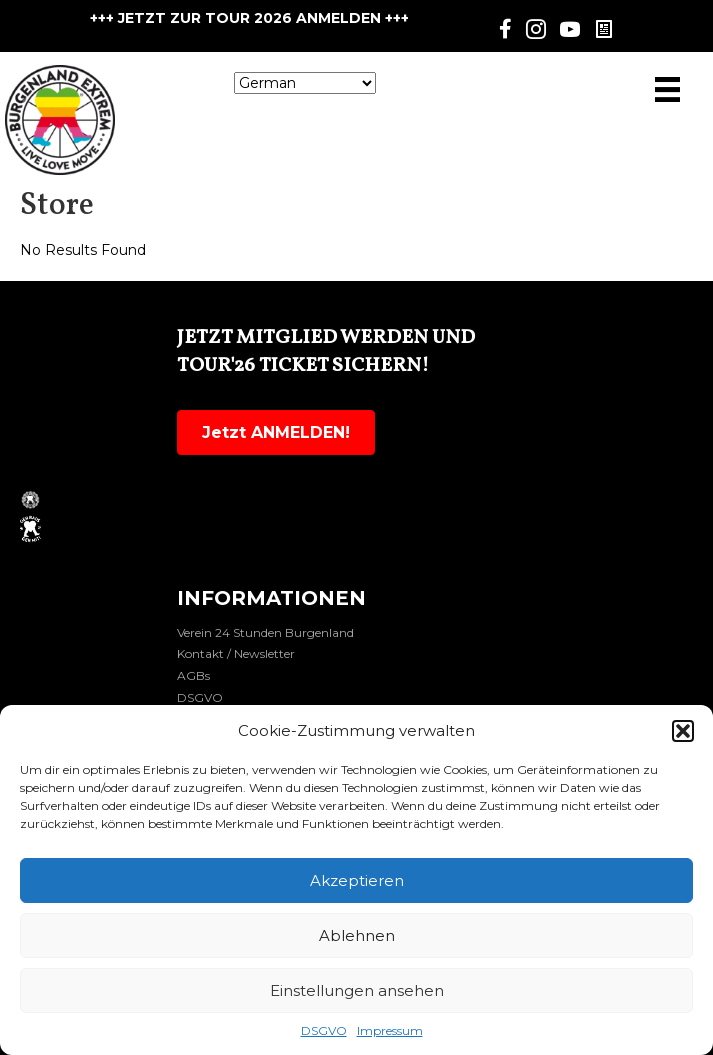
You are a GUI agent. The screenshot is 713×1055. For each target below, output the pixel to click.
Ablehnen (357, 935)
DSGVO (324, 1030)
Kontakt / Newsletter (236, 653)
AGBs (193, 675)
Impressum (390, 1030)
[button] (683, 731)
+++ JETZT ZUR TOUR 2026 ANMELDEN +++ (249, 18)
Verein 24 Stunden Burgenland (265, 632)
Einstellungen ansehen (357, 990)
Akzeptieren (357, 880)
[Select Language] (305, 83)
